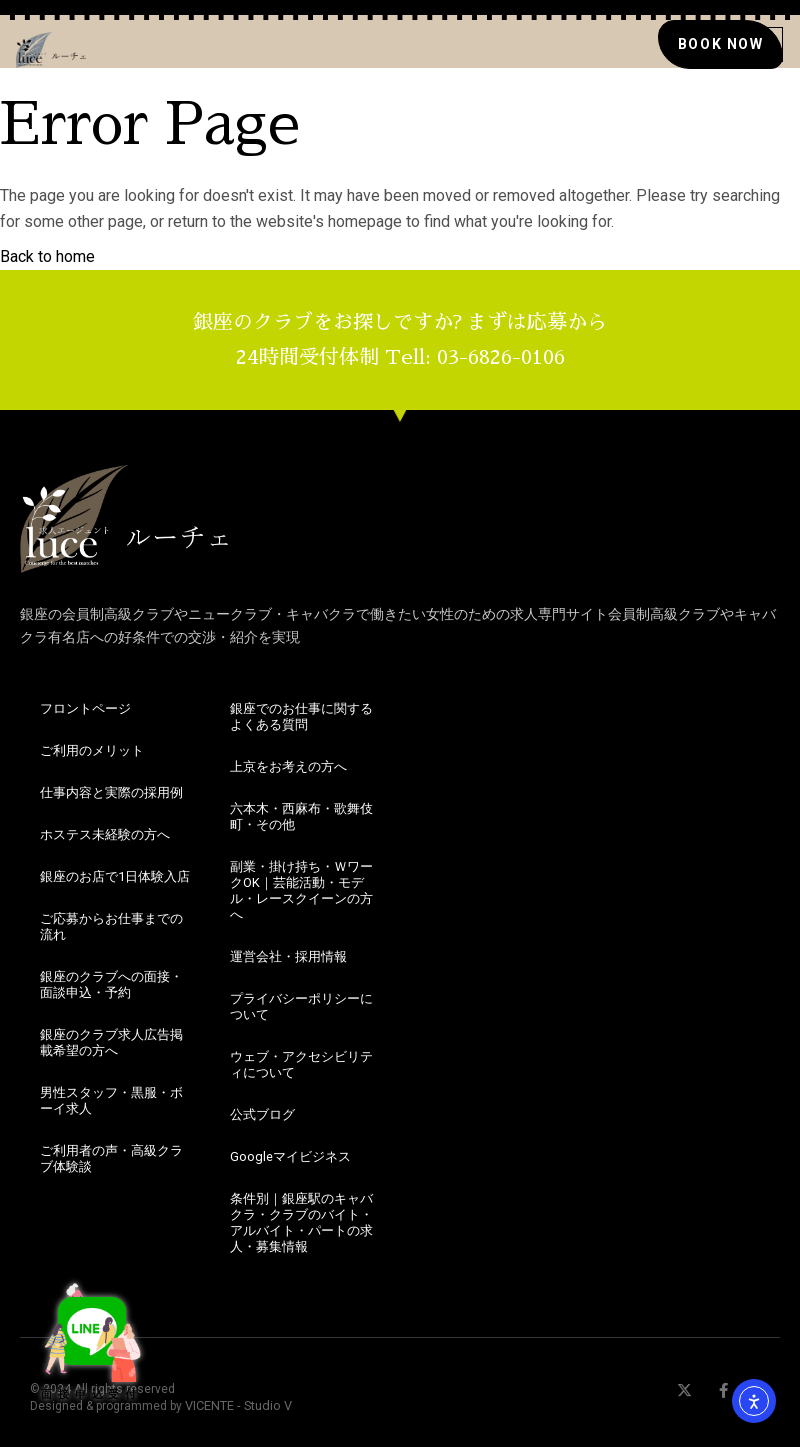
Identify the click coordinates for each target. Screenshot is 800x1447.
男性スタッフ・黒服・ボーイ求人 (111, 1100)
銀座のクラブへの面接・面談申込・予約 (111, 984)
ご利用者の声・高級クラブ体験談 (111, 1158)
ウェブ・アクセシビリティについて (301, 1064)
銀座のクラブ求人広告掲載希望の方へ (111, 1042)
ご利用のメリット (92, 750)
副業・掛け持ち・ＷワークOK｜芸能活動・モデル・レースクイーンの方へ (301, 890)
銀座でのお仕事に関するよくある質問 (301, 716)
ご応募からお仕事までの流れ (111, 926)
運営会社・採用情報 (288, 956)
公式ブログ (262, 1114)
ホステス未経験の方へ (105, 834)
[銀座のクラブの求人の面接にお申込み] (719, 44)
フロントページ (85, 708)
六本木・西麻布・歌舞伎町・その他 (301, 816)
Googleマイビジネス (290, 1156)
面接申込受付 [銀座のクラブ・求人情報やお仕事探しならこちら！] (80, 1338)
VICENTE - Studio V (238, 1405)
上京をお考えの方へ (288, 766)
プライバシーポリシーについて (301, 1006)
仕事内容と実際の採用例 (111, 792)
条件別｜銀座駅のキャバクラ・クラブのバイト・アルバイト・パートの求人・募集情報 (301, 1222)
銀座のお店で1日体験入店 (115, 876)
